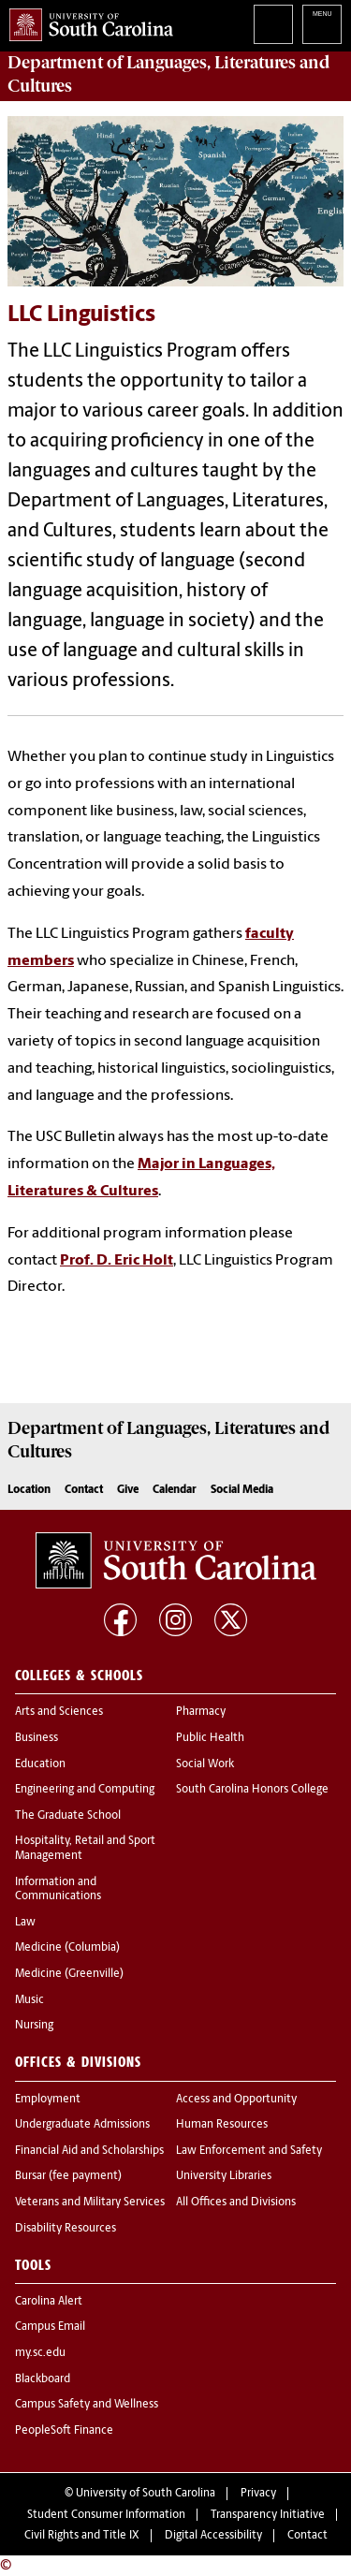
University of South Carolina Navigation (322, 24)
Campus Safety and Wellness (86, 2404)
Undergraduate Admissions (82, 2124)
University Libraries (223, 2176)
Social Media (242, 1490)
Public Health (210, 1738)
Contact (84, 1490)
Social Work (205, 1764)
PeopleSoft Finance (64, 2431)
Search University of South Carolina (273, 24)
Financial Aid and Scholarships (89, 2151)
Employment (47, 2099)
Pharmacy (201, 1712)
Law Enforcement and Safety (249, 2151)
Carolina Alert (48, 2301)
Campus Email (50, 2327)
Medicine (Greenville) (69, 1974)
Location (29, 1490)
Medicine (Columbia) (67, 1948)
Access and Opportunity (236, 2099)
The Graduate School (68, 1816)
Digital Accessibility (213, 2535)
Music (29, 2000)
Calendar (175, 1490)
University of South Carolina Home (86, 21)
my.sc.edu (40, 2353)
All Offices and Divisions (236, 2202)
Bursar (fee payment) (68, 2176)
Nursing (34, 2025)
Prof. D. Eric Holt (116, 1260)
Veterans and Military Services (90, 2202)
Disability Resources (65, 2228)
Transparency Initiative (268, 2515)
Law (25, 1922)
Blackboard (42, 2379)
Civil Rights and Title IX (81, 2535)
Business (36, 1738)
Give (128, 1490)
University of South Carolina (145, 2493)
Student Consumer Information (106, 2515)
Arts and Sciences (59, 1712)
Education (40, 1764)
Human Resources (222, 2124)
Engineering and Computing (84, 1789)
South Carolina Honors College (252, 1789)
